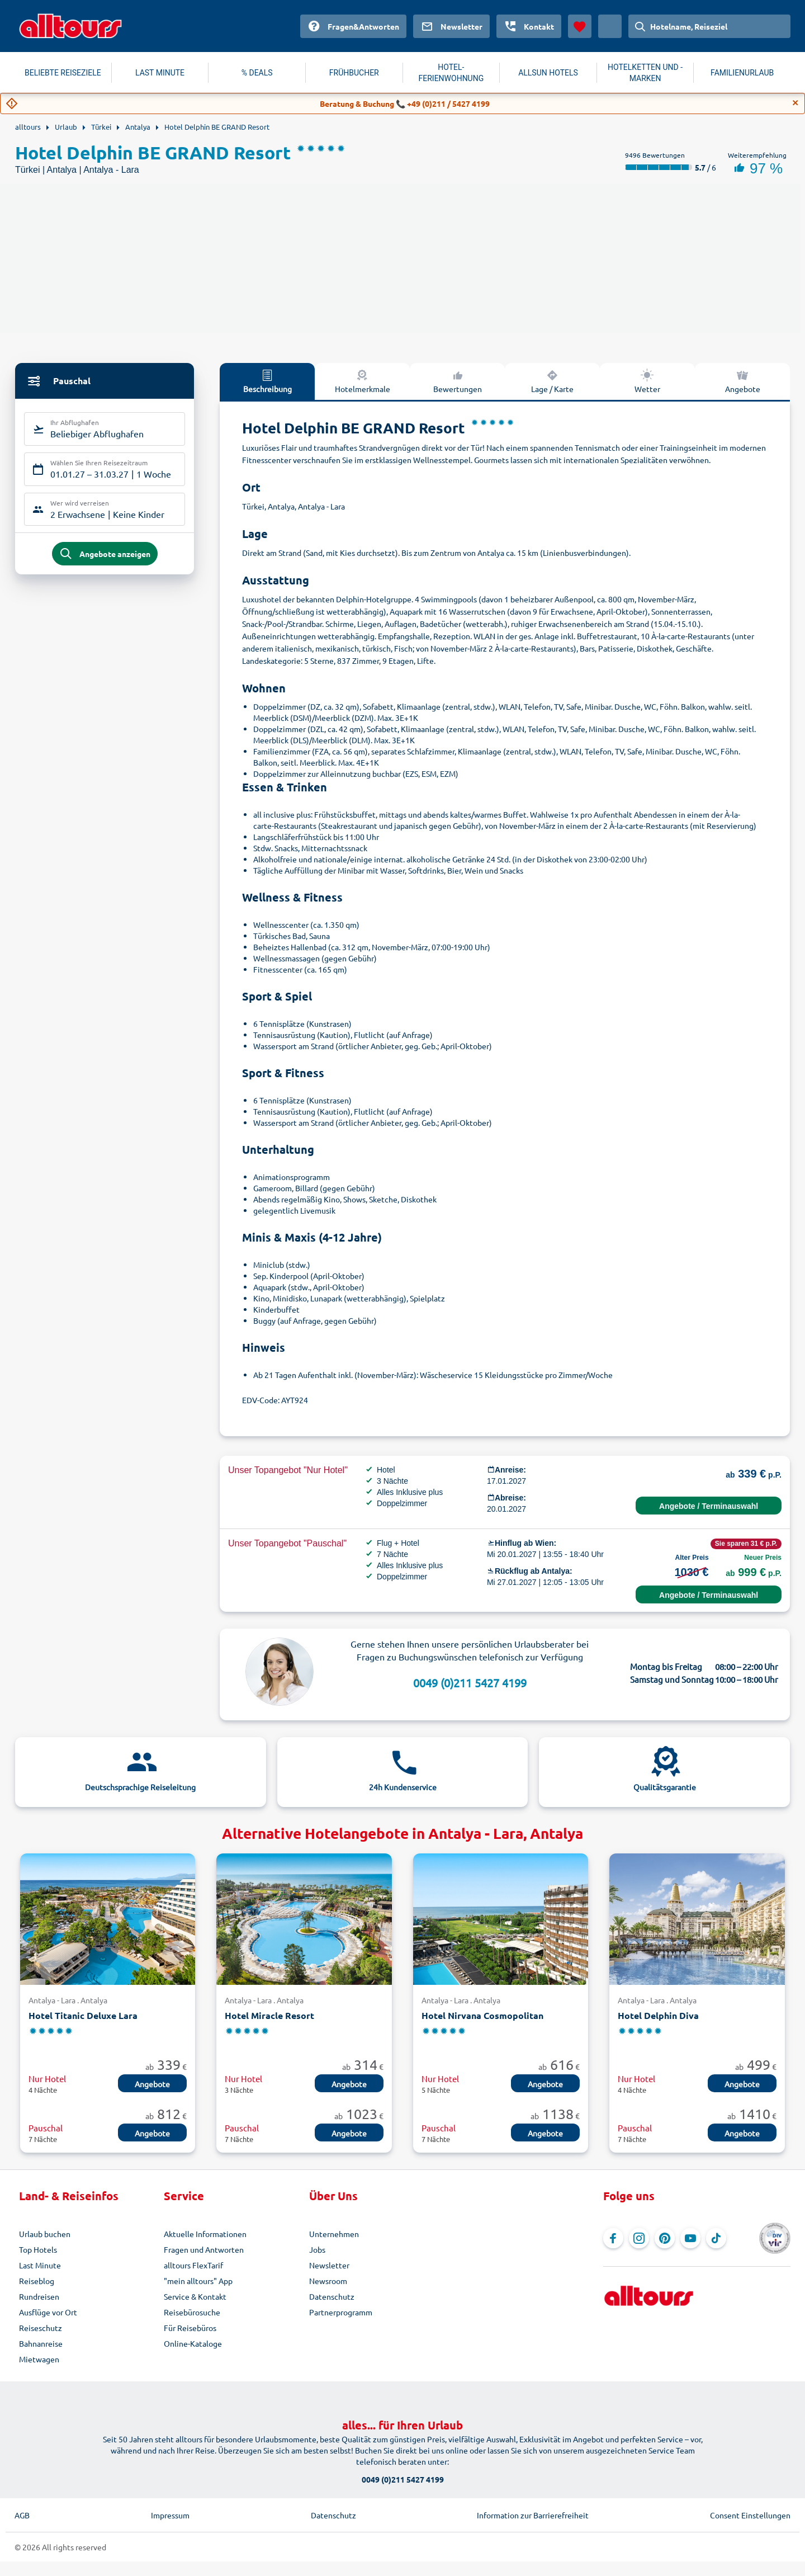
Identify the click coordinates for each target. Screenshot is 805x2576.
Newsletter (329, 2265)
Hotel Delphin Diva (658, 2015)
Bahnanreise (41, 2343)
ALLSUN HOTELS (548, 72)
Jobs (317, 2249)
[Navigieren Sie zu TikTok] (716, 2238)
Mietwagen (39, 2359)
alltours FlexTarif (193, 2265)
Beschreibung (267, 381)
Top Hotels (38, 2249)
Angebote (742, 381)
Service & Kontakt (195, 2296)
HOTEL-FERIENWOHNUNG (451, 73)
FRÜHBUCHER (354, 72)
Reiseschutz (40, 2328)
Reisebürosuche (192, 2312)
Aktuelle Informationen (205, 2234)
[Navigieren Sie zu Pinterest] (665, 2238)
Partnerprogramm (340, 2312)
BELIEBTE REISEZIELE (63, 72)
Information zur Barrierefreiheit (533, 2515)
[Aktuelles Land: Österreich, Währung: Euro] (610, 26)
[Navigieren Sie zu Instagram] (639, 2238)
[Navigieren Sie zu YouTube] (690, 2238)
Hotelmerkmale (362, 381)
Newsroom (328, 2281)
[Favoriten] (579, 26)
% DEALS (257, 72)
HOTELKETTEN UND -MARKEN (645, 73)
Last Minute (40, 2265)
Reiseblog (36, 2281)
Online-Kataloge (193, 2343)
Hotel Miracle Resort (269, 2015)
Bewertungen (457, 381)
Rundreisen (39, 2296)
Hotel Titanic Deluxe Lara (83, 2015)
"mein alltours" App (198, 2281)
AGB (22, 2515)
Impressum (170, 2515)
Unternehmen (334, 2234)
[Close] (795, 102)
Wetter (647, 381)
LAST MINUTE (159, 72)
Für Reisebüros (190, 2328)
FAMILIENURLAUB (742, 72)
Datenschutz (331, 2296)
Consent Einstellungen (750, 2515)
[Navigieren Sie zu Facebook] (613, 2238)
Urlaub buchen (44, 2234)
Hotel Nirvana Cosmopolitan (482, 2015)
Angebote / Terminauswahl (708, 1506)
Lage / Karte (552, 381)
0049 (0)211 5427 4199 (470, 1683)
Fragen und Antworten (204, 2249)
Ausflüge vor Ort (48, 2312)
